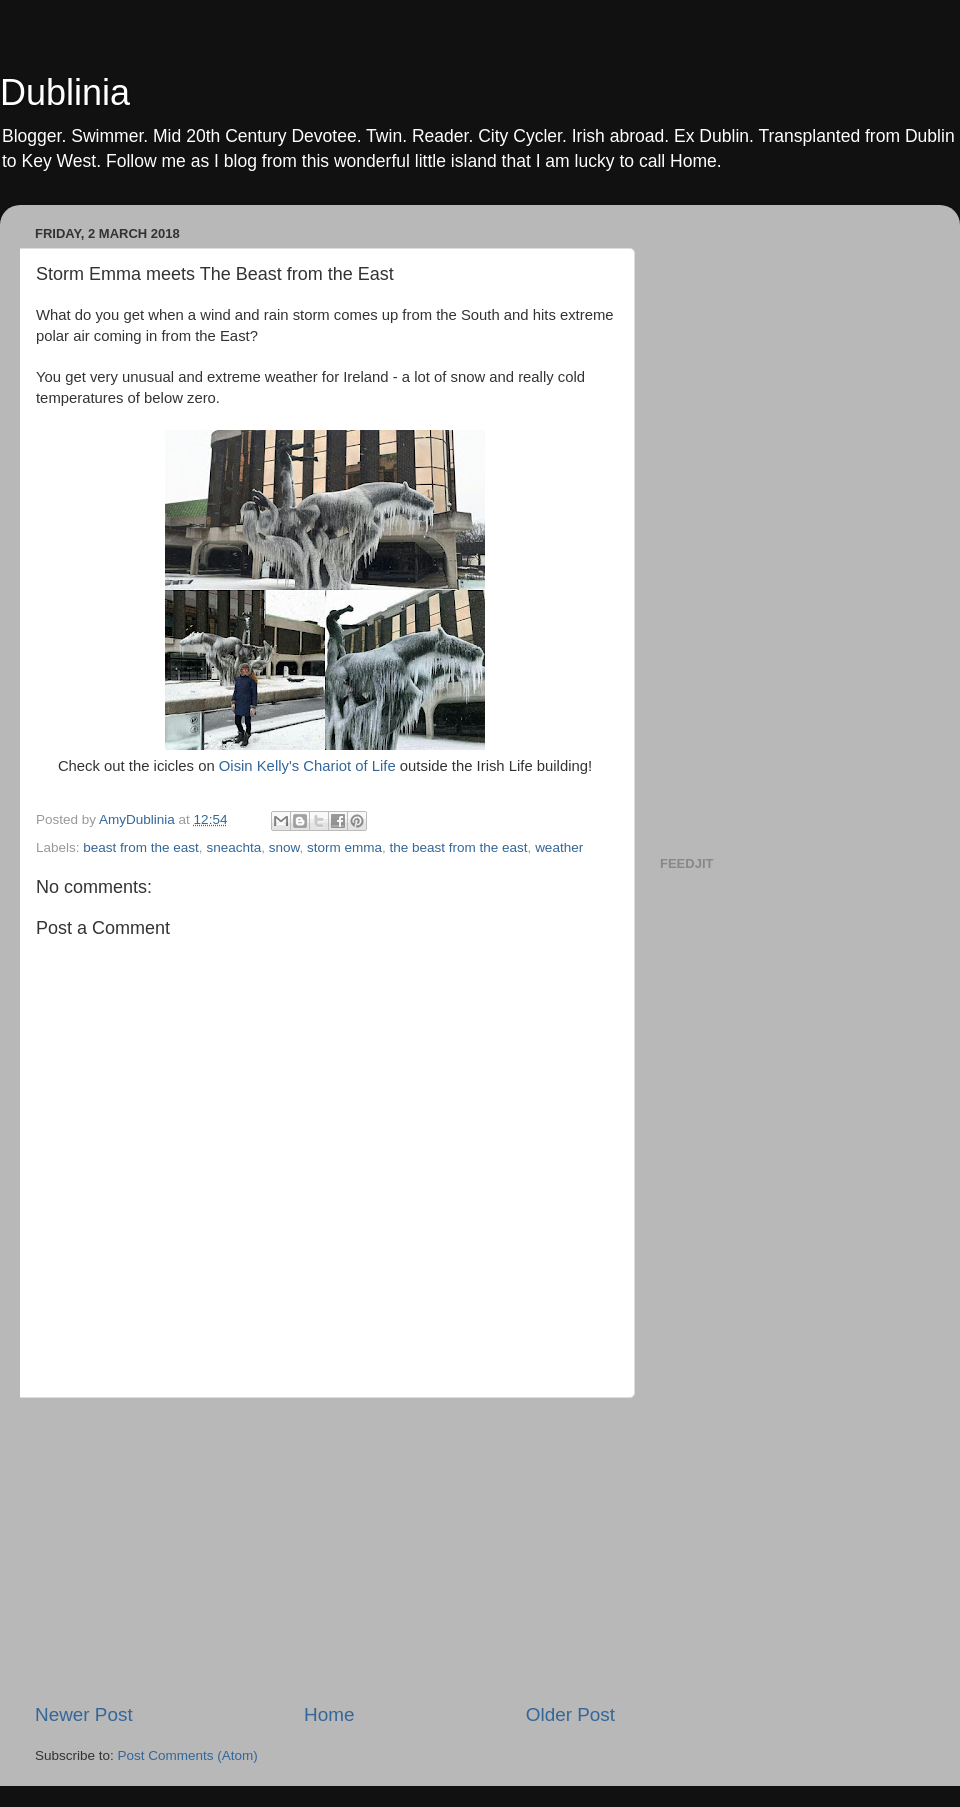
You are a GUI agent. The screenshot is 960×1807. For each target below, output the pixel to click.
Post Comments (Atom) (188, 1755)
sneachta (233, 847)
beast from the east (141, 847)
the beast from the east (459, 847)
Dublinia (65, 92)
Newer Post (84, 1714)
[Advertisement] (325, 1550)
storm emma (344, 847)
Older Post (570, 1714)
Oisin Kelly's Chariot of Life (307, 766)
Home (329, 1714)
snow (284, 847)
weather (559, 847)
